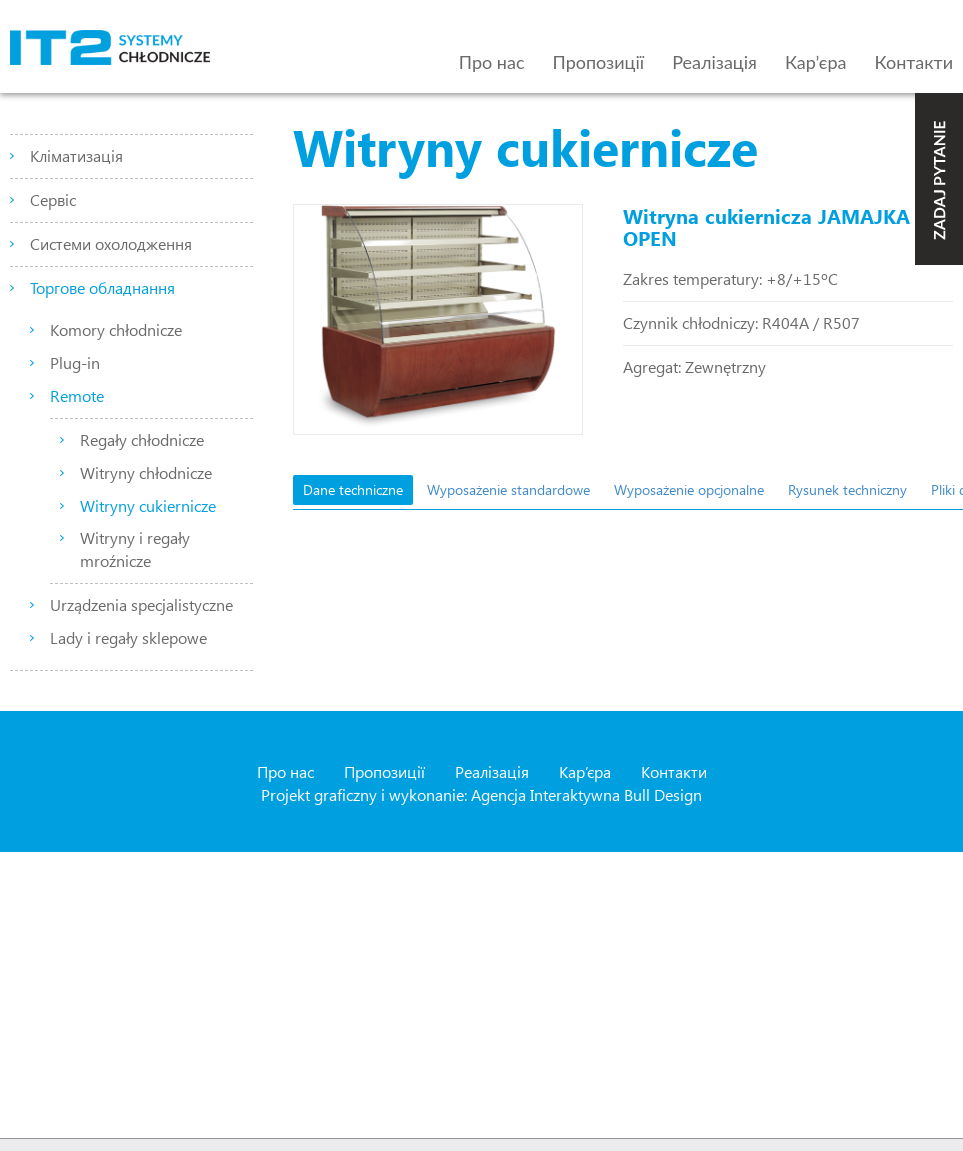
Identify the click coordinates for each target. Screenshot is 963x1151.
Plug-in (75, 362)
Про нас (492, 62)
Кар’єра (816, 62)
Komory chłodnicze (116, 329)
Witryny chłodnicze (146, 472)
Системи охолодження (111, 243)
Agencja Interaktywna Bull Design (586, 794)
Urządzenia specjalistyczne (141, 604)
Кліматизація (76, 155)
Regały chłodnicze (142, 439)
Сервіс (53, 199)
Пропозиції (599, 62)
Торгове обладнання (102, 287)
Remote (77, 395)
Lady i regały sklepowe (128, 637)
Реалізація (714, 62)
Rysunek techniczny (847, 489)
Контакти (914, 62)
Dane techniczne (353, 489)
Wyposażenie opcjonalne (689, 489)
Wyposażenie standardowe (508, 489)
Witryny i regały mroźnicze (135, 549)
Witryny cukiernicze (148, 505)
